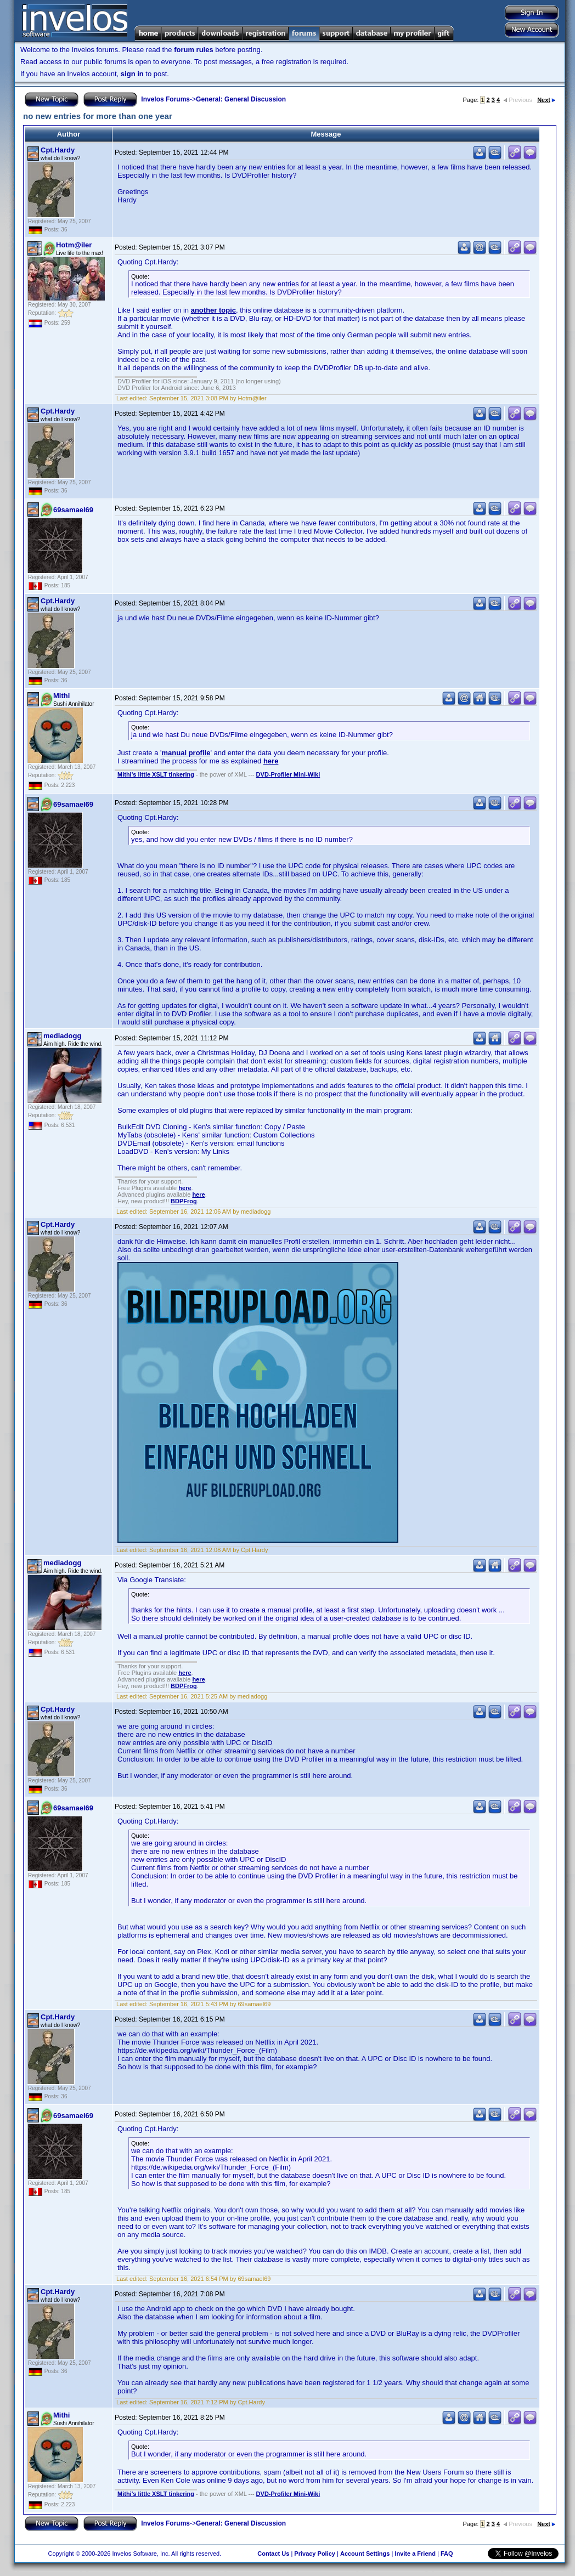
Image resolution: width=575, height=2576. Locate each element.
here (270, 761)
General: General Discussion (241, 99)
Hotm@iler (74, 245)
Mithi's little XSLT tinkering (155, 774)
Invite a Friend (415, 2553)
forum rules (193, 50)
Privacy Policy (314, 2553)
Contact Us (273, 2553)
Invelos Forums (165, 99)
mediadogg (62, 1036)
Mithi (61, 696)
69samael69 (73, 510)
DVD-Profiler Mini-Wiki (288, 774)
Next (546, 100)
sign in (132, 74)
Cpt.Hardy (58, 150)
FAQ (447, 2553)
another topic (213, 310)
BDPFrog (184, 1201)
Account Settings (365, 2553)
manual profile (186, 753)
